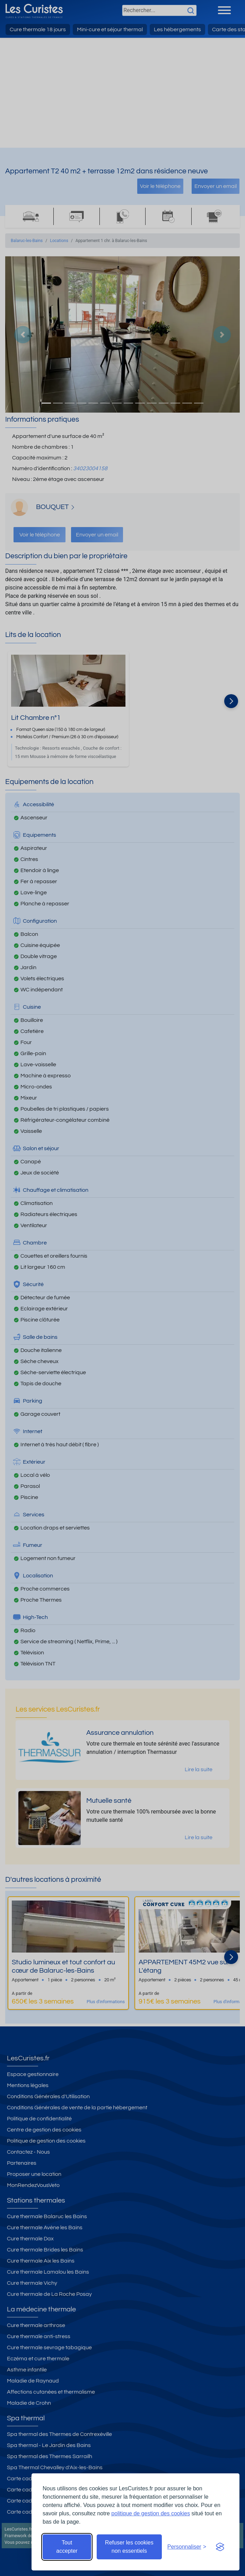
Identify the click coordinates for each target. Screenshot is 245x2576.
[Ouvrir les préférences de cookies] (186, 2547)
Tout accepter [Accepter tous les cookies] (66, 2547)
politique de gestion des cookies (150, 2513)
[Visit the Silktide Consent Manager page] (220, 2547)
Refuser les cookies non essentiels (129, 2547)
